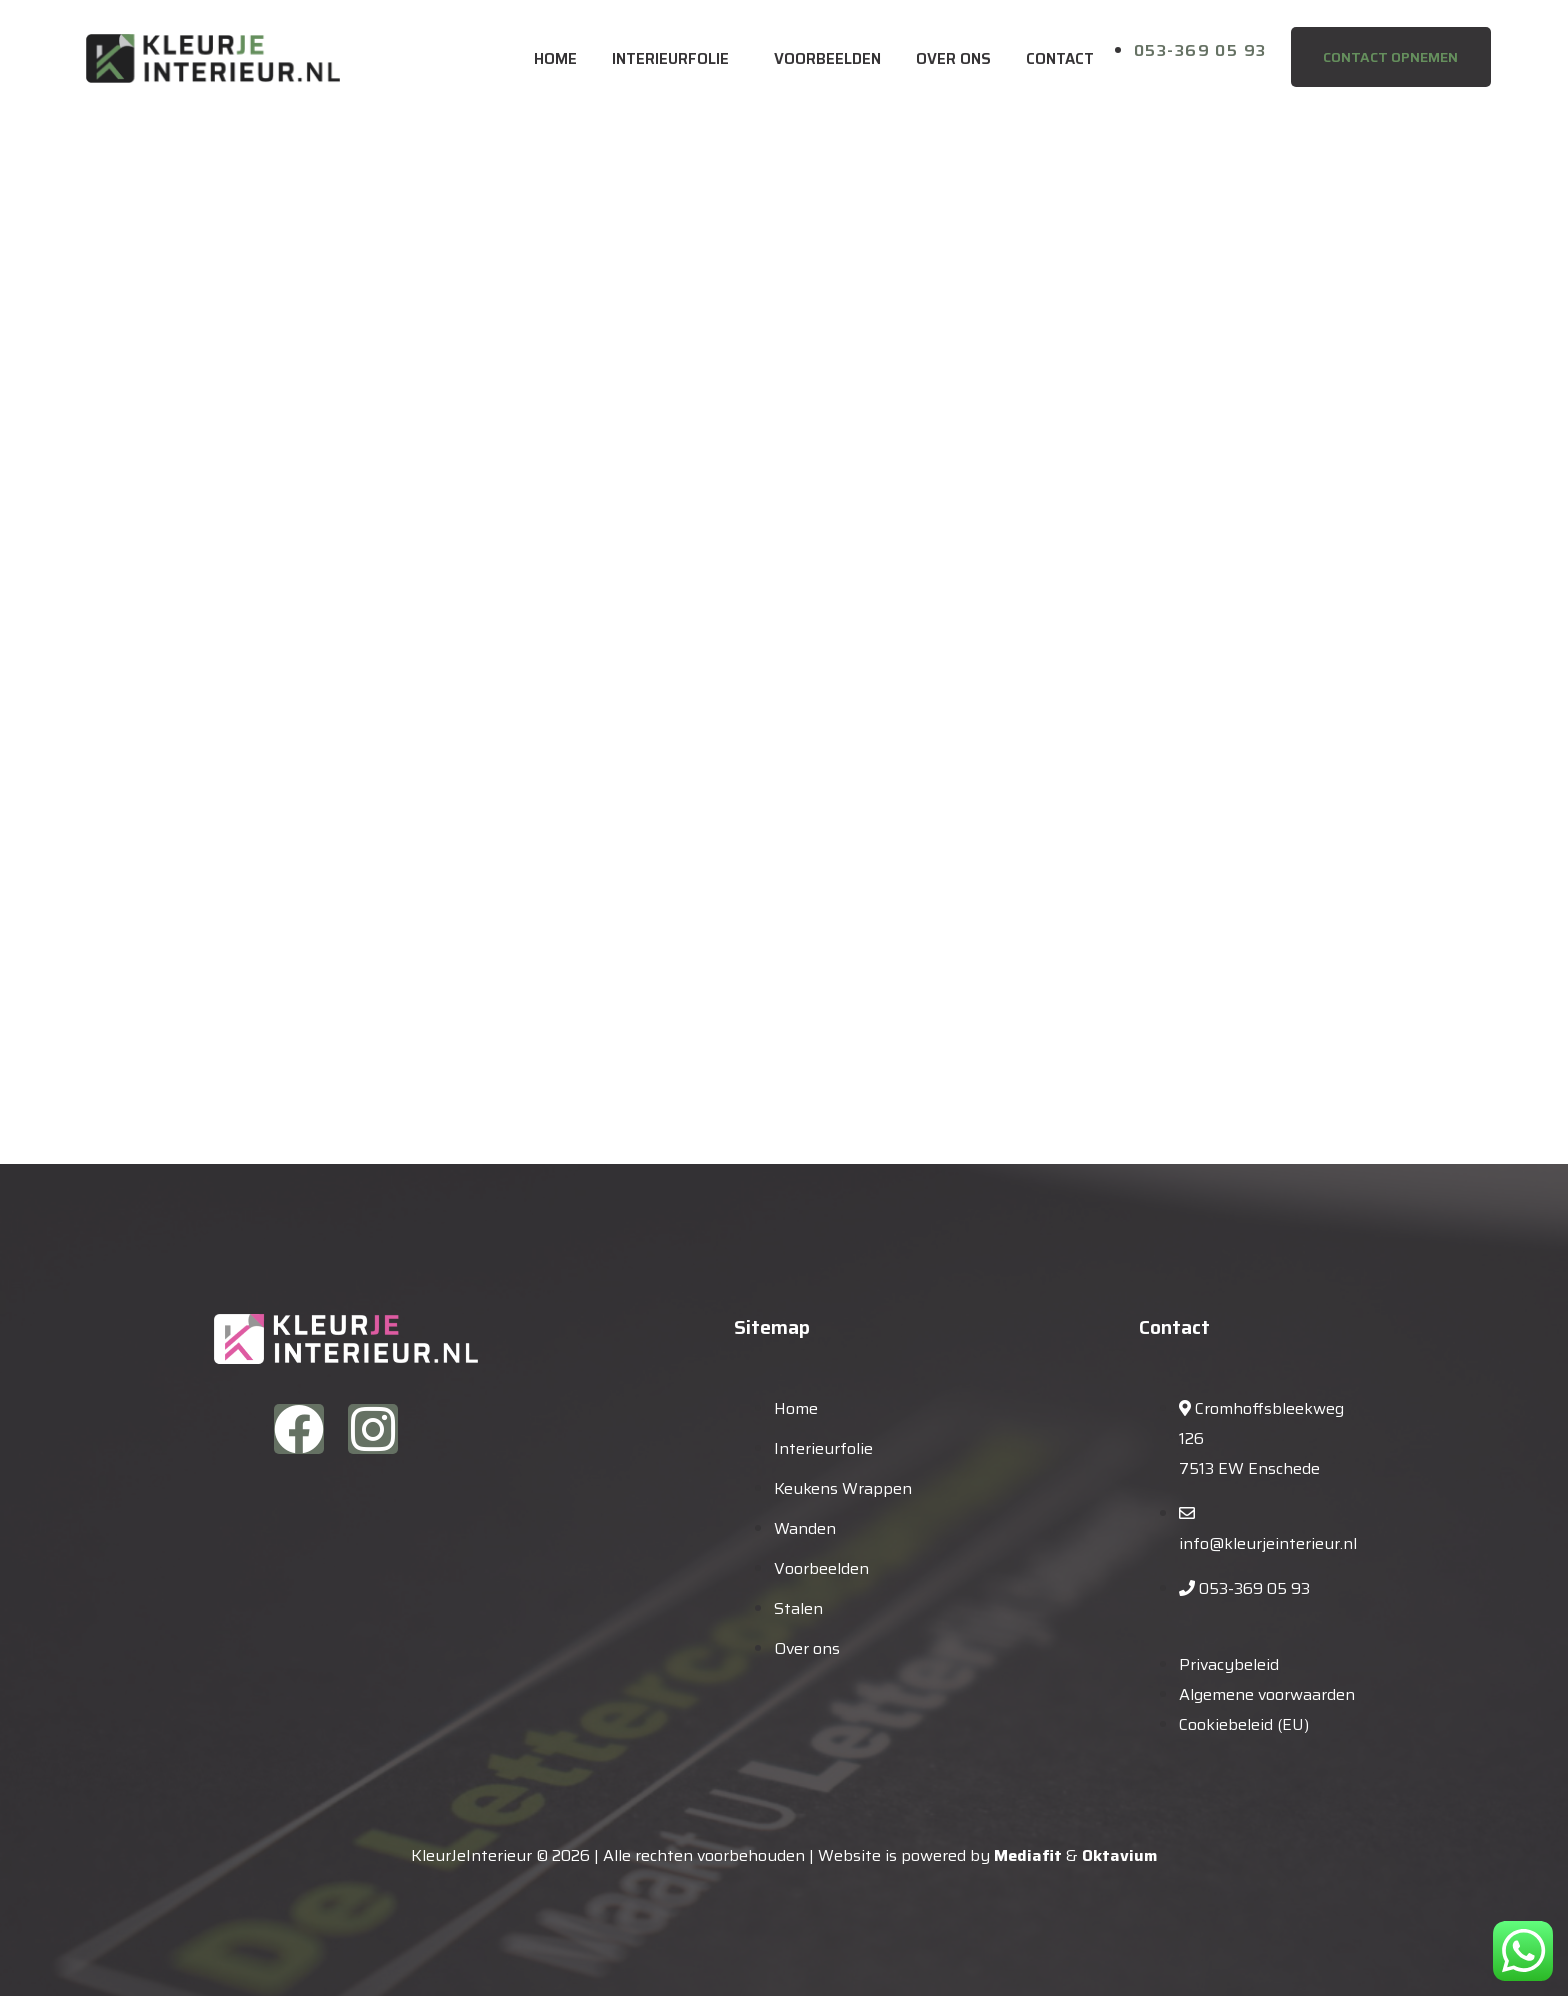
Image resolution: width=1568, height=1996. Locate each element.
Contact (1060, 59)
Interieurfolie (670, 59)
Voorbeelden (827, 59)
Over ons (953, 59)
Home (555, 59)
